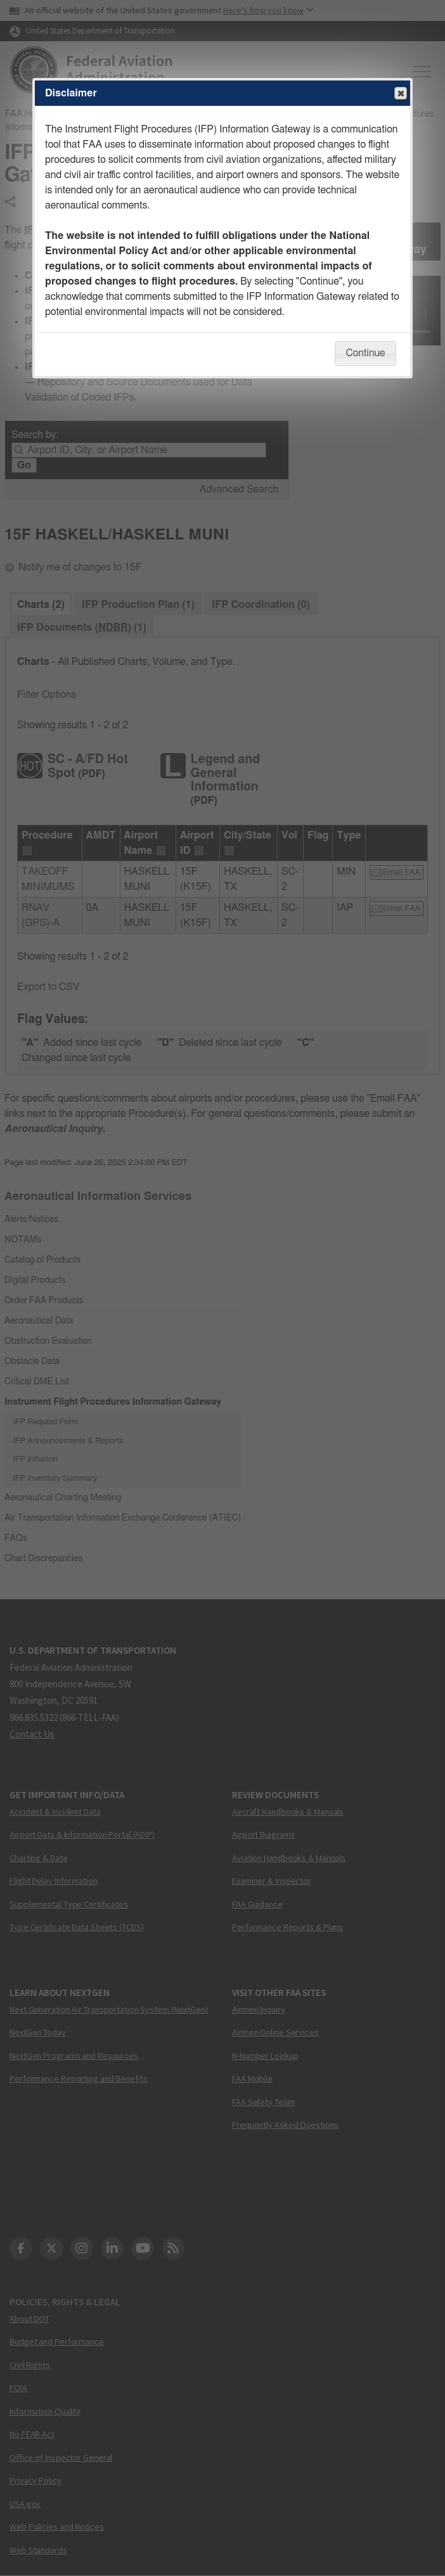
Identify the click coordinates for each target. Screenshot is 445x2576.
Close (400, 94)
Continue (365, 353)
